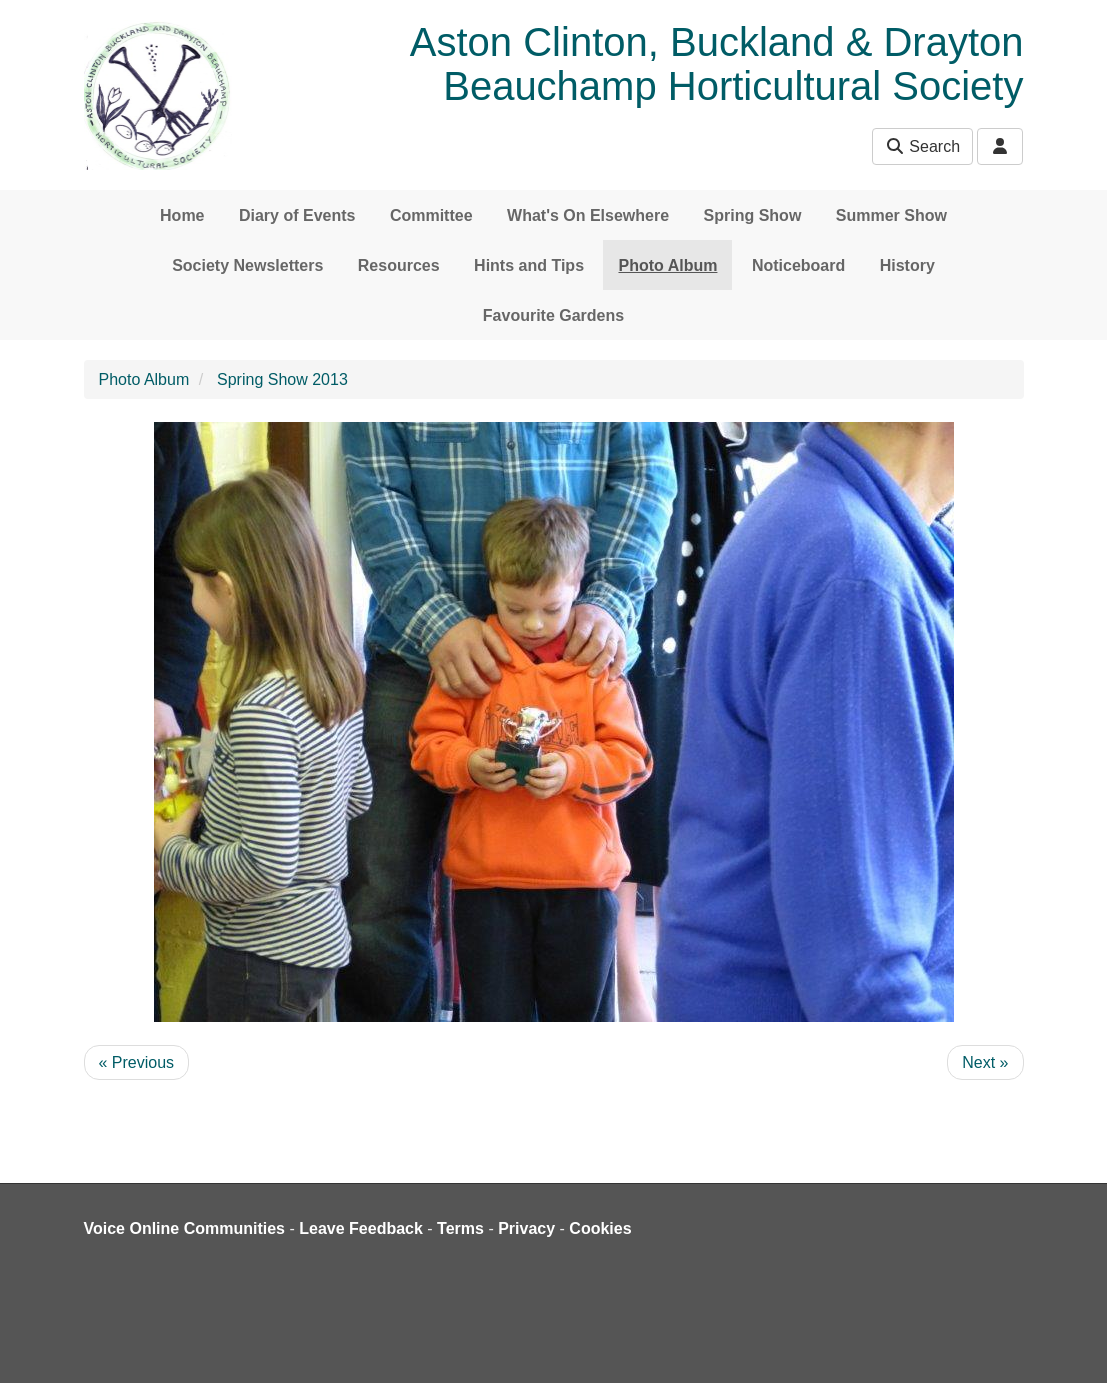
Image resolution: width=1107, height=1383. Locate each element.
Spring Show (753, 215)
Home (182, 215)
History (907, 265)
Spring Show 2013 (282, 379)
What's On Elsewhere (588, 215)
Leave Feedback (361, 1228)
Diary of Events (297, 215)
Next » (985, 1062)
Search (922, 146)
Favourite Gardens (553, 315)
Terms (460, 1228)
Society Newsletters (247, 265)
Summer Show (891, 215)
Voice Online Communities (185, 1228)
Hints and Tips (529, 265)
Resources (399, 265)
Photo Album (667, 265)
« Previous (137, 1062)
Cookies (600, 1228)
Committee (431, 215)
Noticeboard (798, 265)
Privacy (526, 1228)
